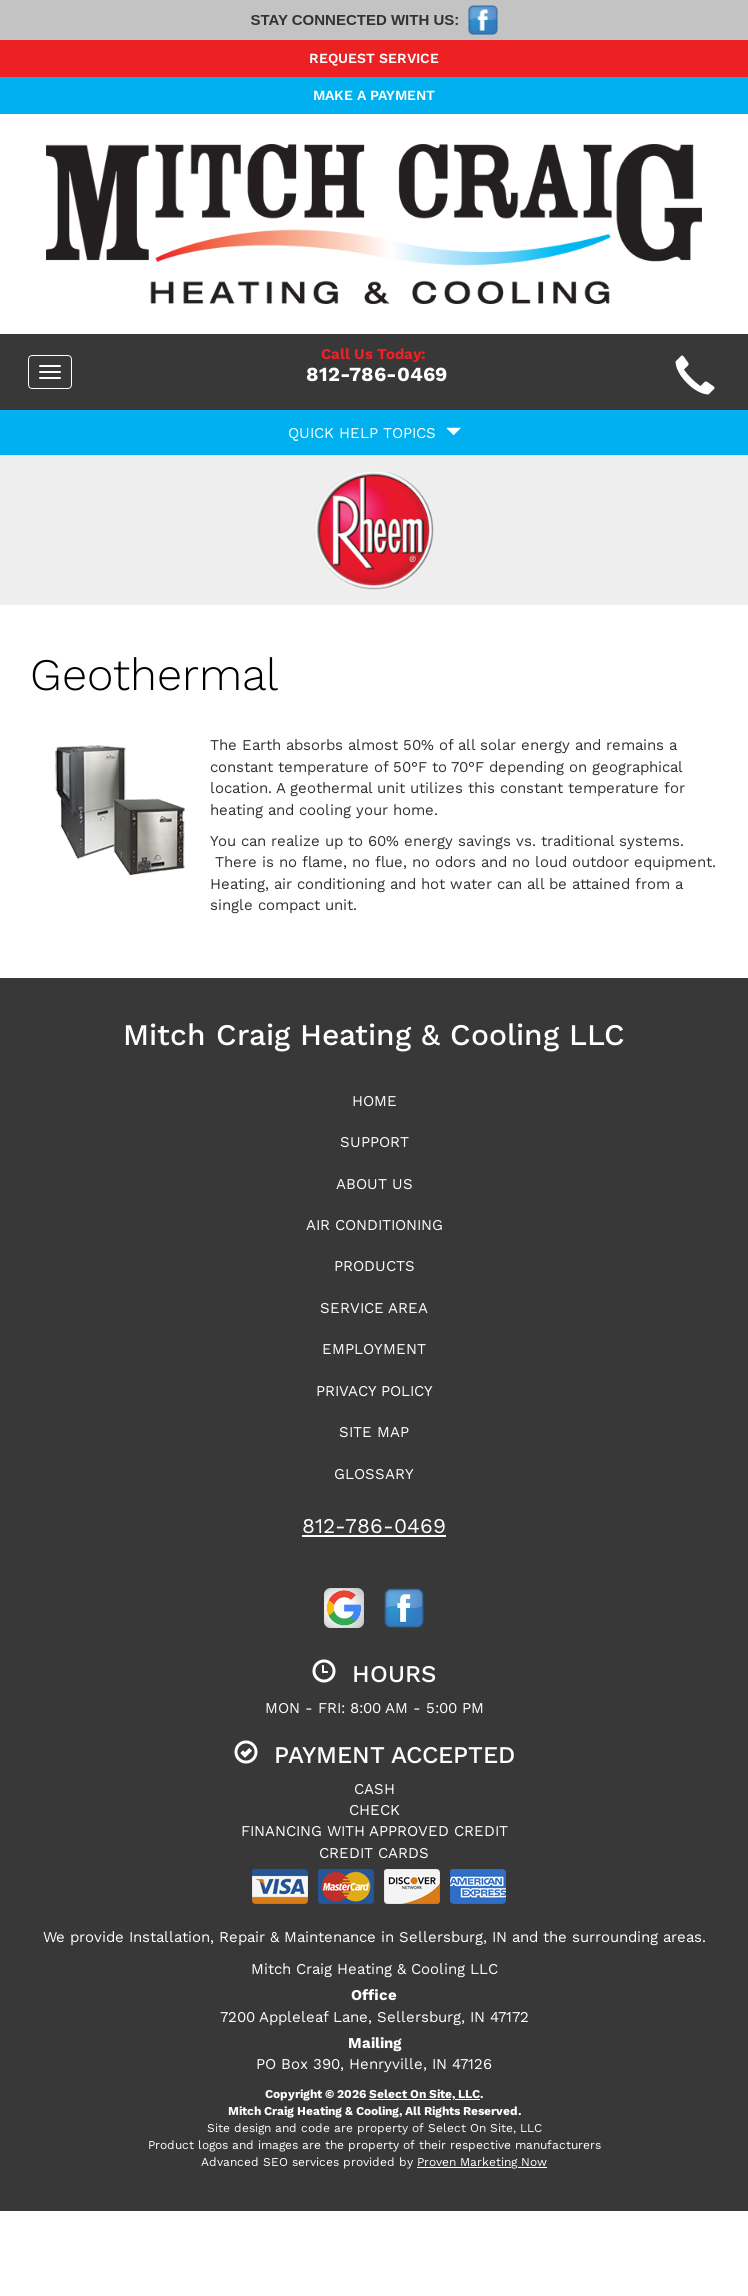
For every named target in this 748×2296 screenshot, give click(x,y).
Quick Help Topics (374, 433)
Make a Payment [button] (374, 95)
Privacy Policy (374, 1391)
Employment (374, 1349)
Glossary (374, 1474)
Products (374, 1266)
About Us (374, 1184)
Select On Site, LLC (424, 2094)
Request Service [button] (374, 58)
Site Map (374, 1432)
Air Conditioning (374, 1225)
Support (374, 1142)
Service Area (374, 1308)
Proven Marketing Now (482, 2162)
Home (374, 1101)
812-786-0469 (374, 1525)
